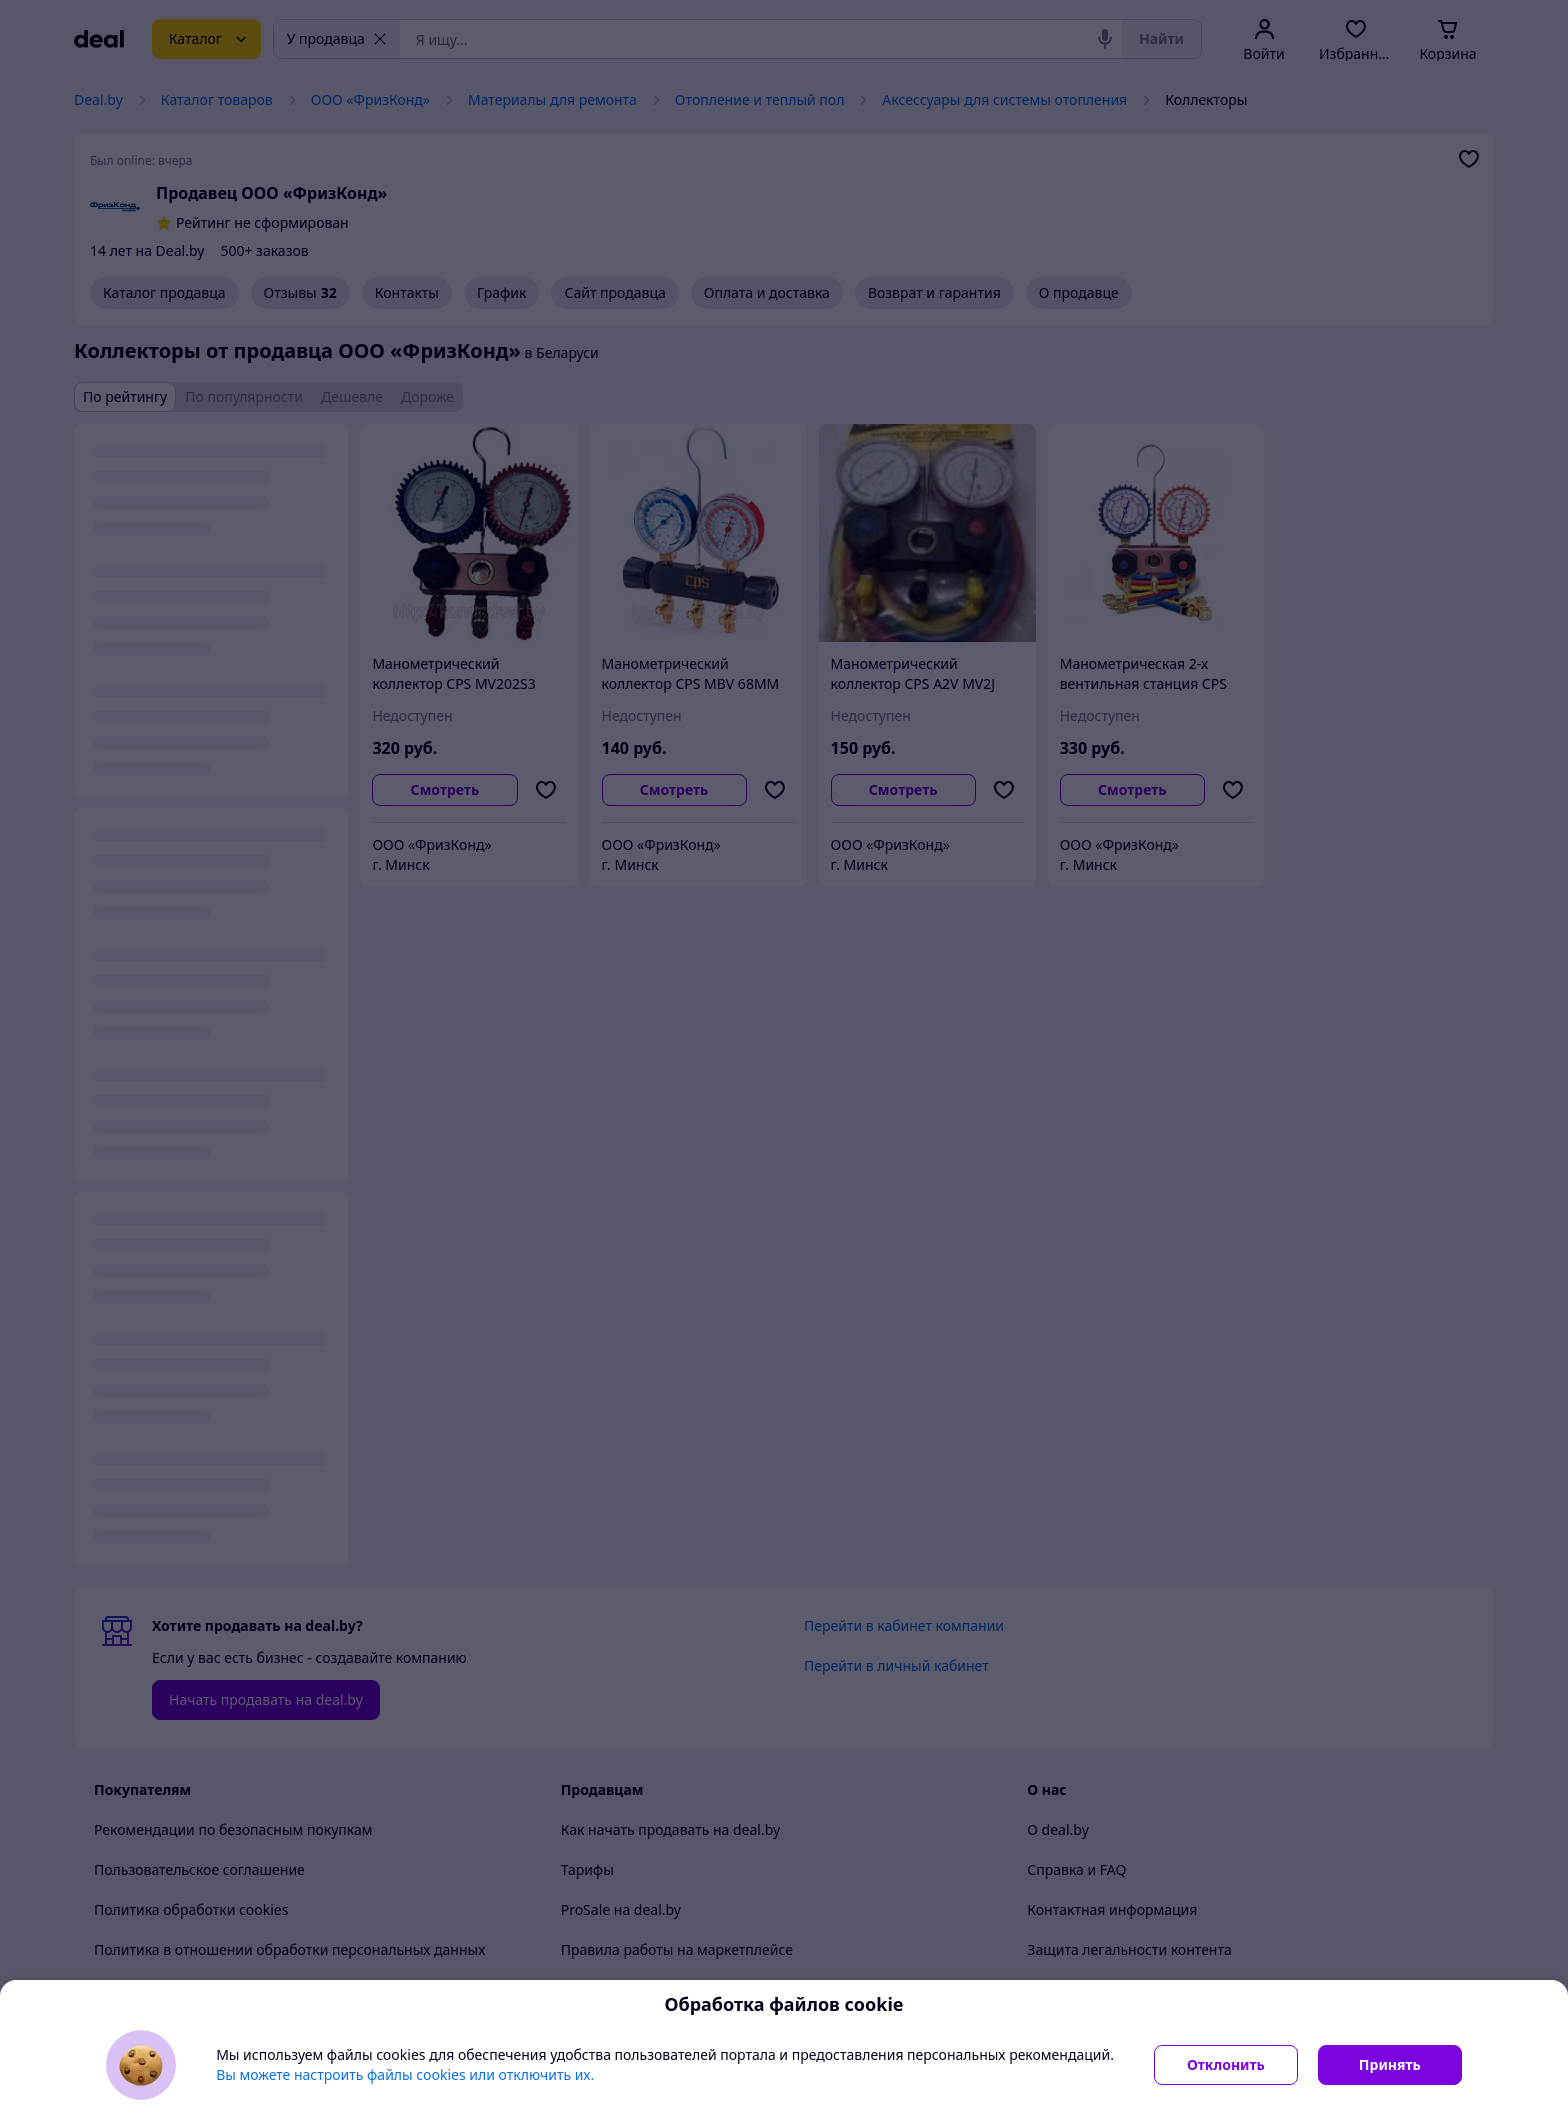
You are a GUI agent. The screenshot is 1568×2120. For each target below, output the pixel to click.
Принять (1390, 2064)
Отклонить (1226, 2064)
